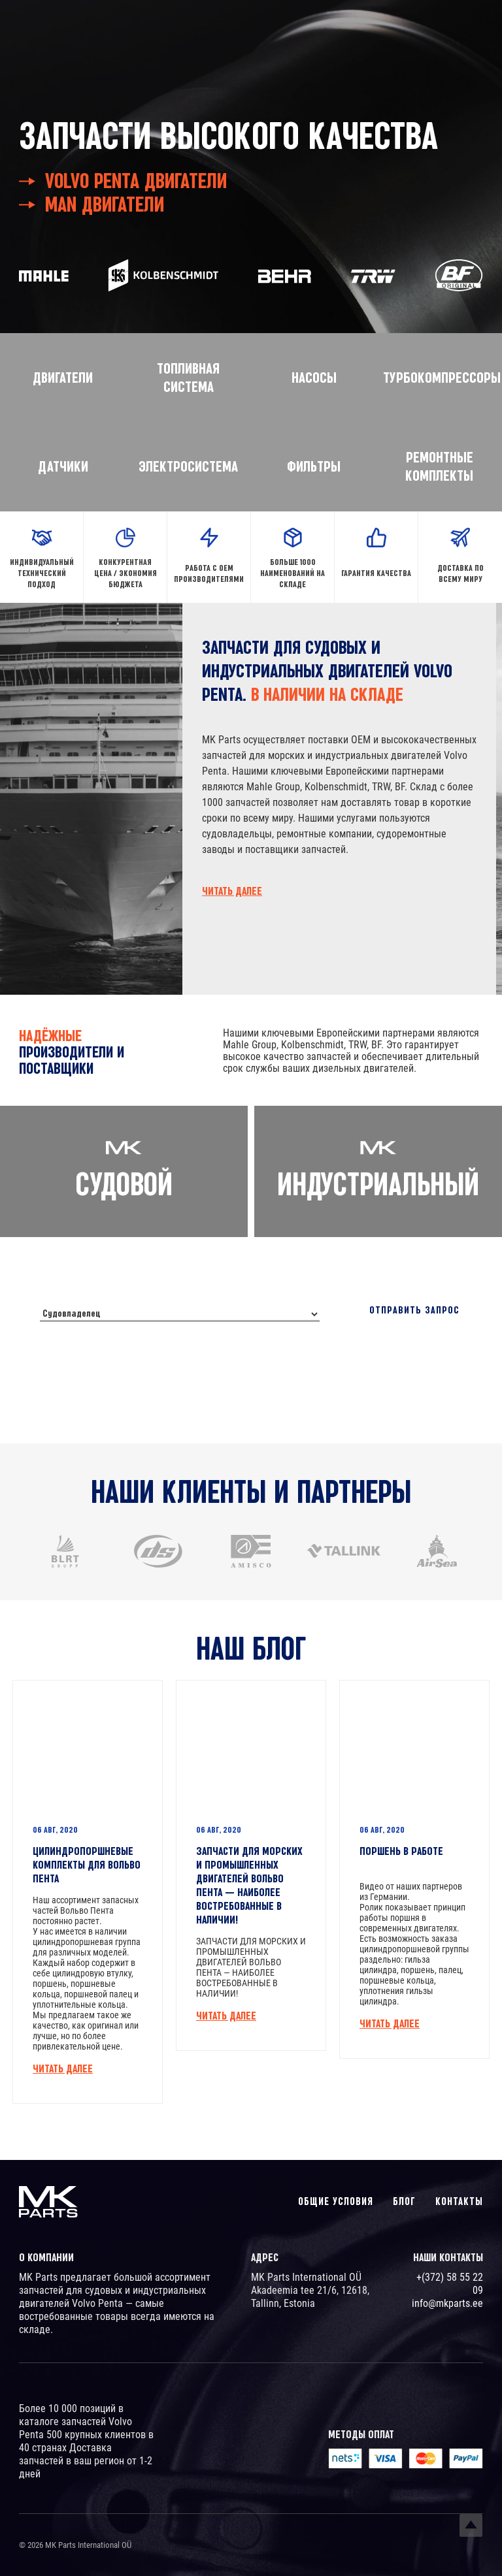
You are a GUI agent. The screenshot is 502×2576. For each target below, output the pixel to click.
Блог (404, 2201)
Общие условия (335, 2201)
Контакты (459, 2201)
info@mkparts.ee (447, 2303)
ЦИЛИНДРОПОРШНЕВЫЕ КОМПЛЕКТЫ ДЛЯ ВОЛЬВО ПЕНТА (87, 1861)
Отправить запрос (414, 1311)
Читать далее (232, 890)
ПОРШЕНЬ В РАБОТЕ (401, 1847)
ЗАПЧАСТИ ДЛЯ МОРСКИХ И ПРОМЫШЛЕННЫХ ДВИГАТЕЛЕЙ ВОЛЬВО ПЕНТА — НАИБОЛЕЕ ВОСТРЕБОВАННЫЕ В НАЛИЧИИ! (249, 1882)
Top (471, 2525)
